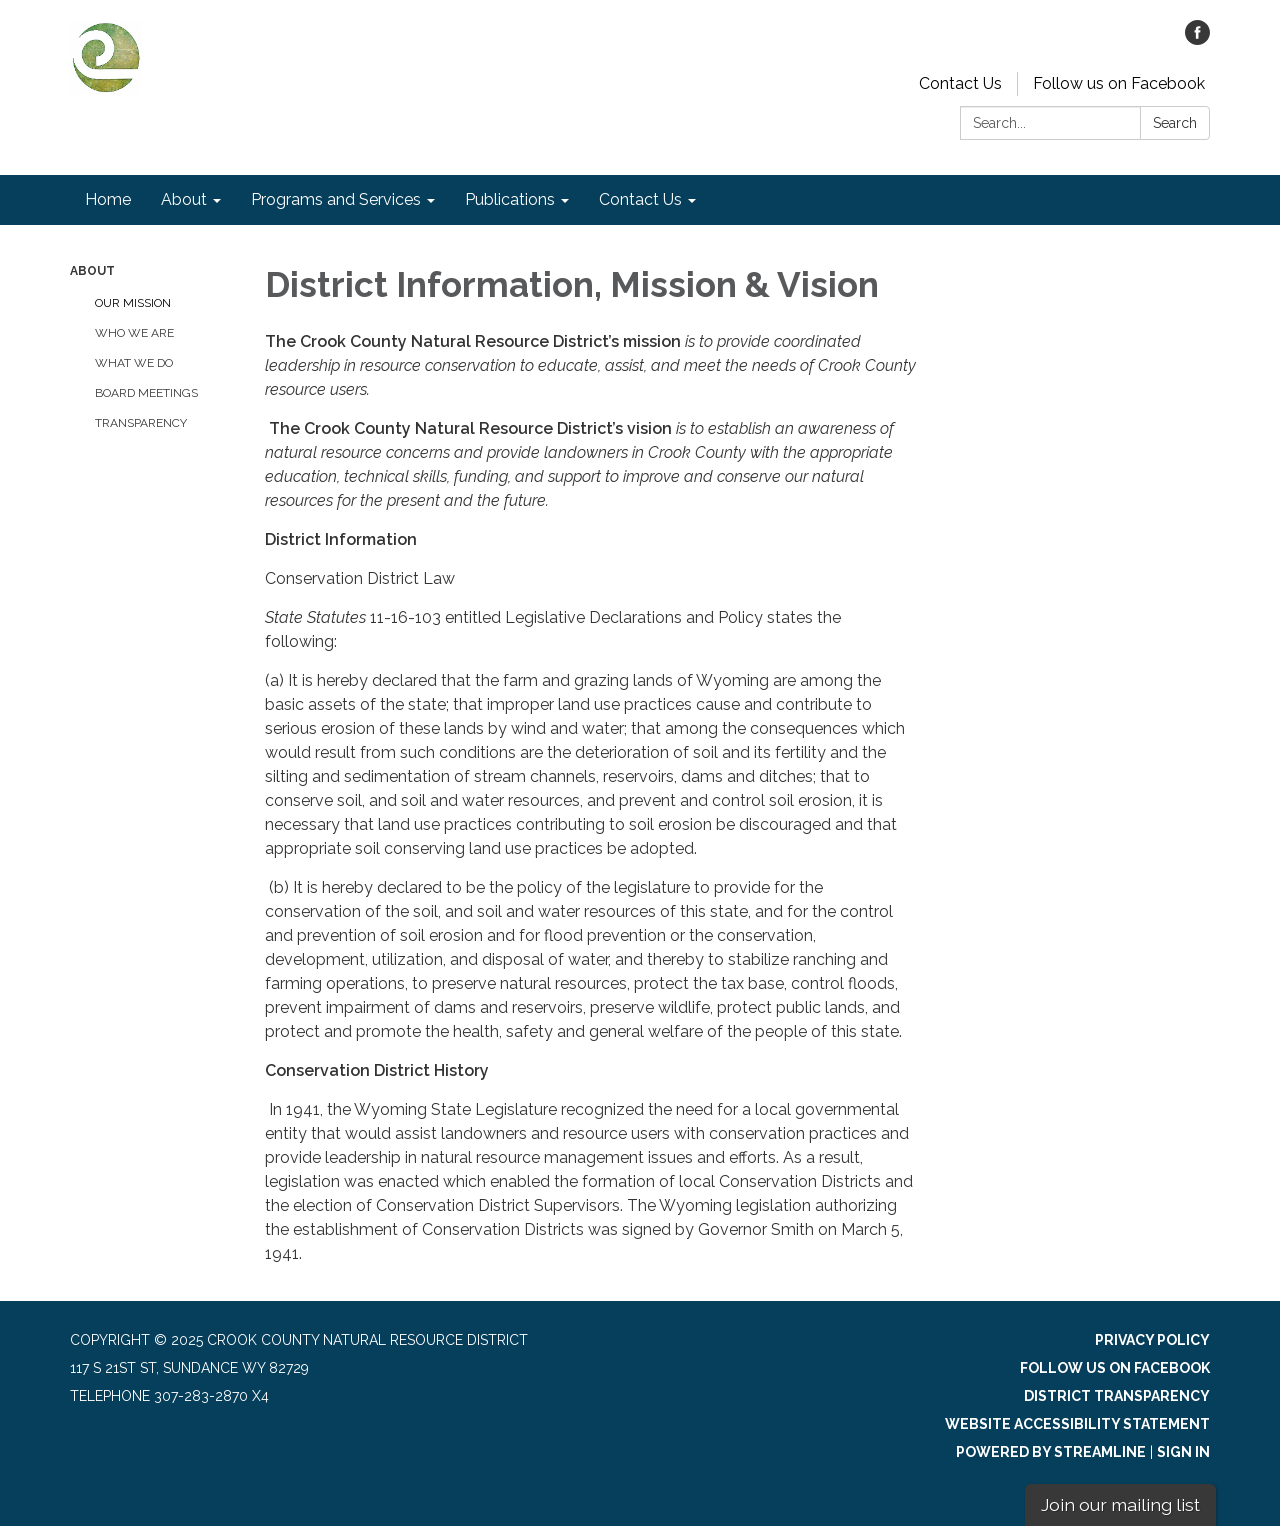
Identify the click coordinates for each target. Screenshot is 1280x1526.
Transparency (141, 423)
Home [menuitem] (108, 199)
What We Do (134, 363)
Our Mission (133, 303)
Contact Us (960, 83)
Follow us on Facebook (1119, 83)
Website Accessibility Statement (1077, 1424)
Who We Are (134, 333)
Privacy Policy (1152, 1340)
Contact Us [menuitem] (640, 199)
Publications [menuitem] (510, 199)
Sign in (1183, 1452)
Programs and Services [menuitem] (336, 199)
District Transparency (1117, 1396)
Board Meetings (146, 393)
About (92, 271)
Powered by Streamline (1051, 1452)
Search (1175, 123)
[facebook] (1197, 39)
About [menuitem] (184, 199)
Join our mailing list (1120, 1504)
